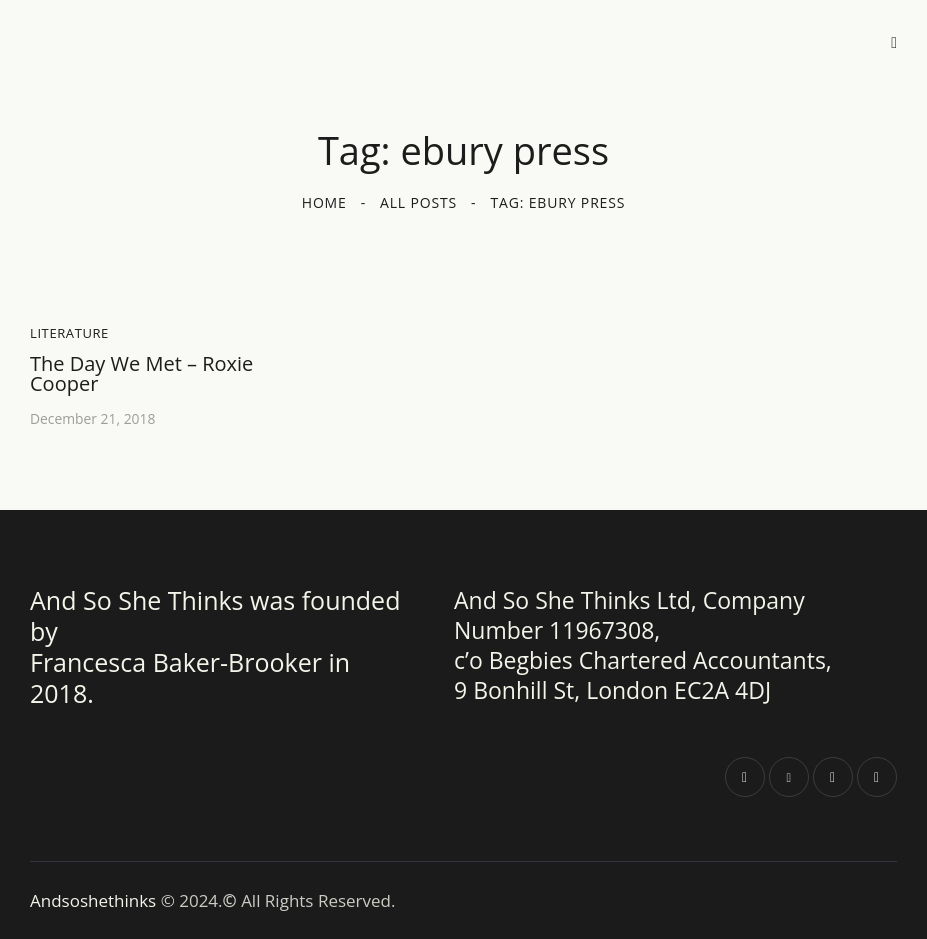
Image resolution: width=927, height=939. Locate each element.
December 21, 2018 (93, 418)
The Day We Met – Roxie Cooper (141, 374)
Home (324, 202)
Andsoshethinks (95, 899)
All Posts (418, 202)
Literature (69, 333)
